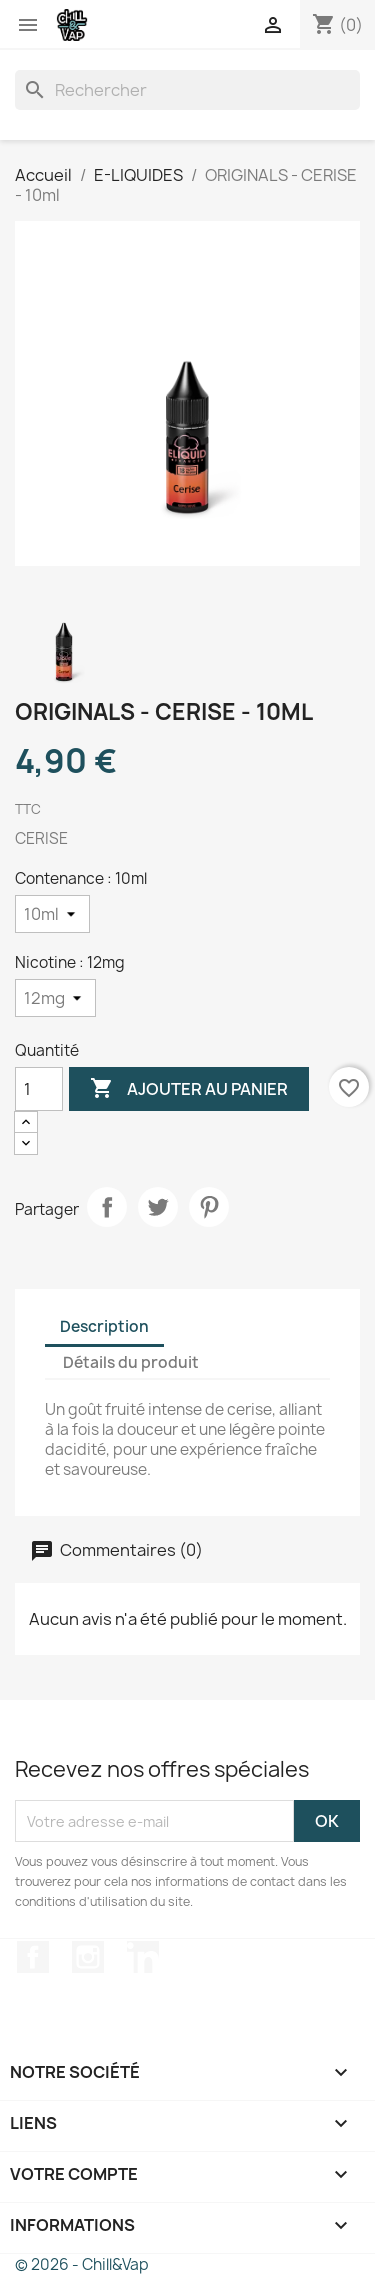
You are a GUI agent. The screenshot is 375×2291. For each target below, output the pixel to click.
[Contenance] (52, 914)
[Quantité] (39, 1089)
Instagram (88, 1957)
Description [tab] (104, 1326)
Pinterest (209, 1207)
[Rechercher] (187, 90)
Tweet (158, 1207)
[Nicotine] (55, 998)
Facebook (33, 1957)
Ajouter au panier (189, 1089)
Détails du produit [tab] (131, 1362)
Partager (107, 1207)
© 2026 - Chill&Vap (82, 2264)
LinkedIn (143, 1957)
